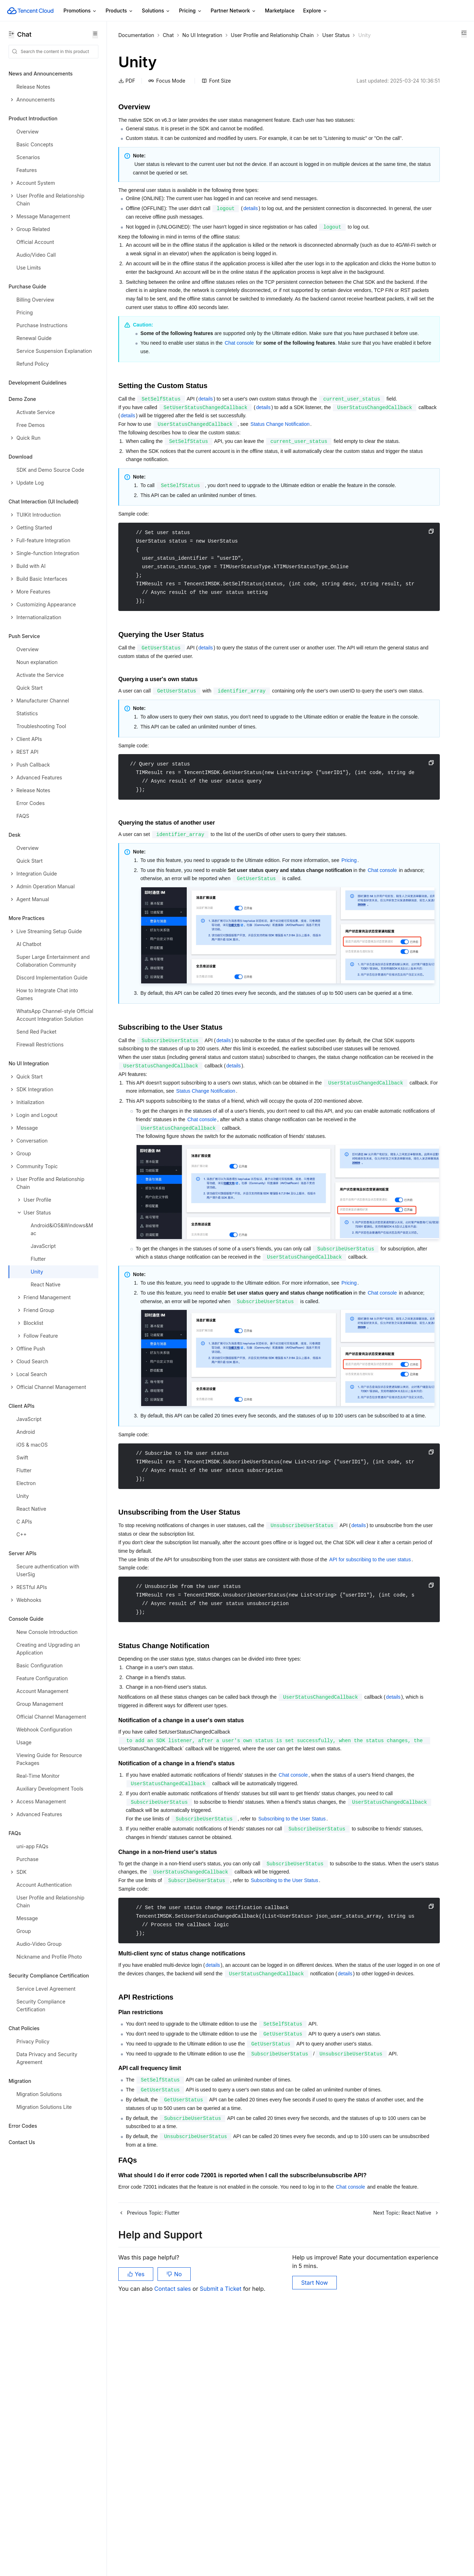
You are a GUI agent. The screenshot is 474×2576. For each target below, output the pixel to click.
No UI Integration (202, 35)
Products (119, 10)
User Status (132, 44)
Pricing (190, 10)
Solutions (156, 10)
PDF (126, 90)
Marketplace (279, 10)
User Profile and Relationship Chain (272, 35)
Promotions (80, 10)
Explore (315, 10)
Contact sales (173, 2540)
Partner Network (233, 10)
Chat (168, 35)
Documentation (136, 35)
